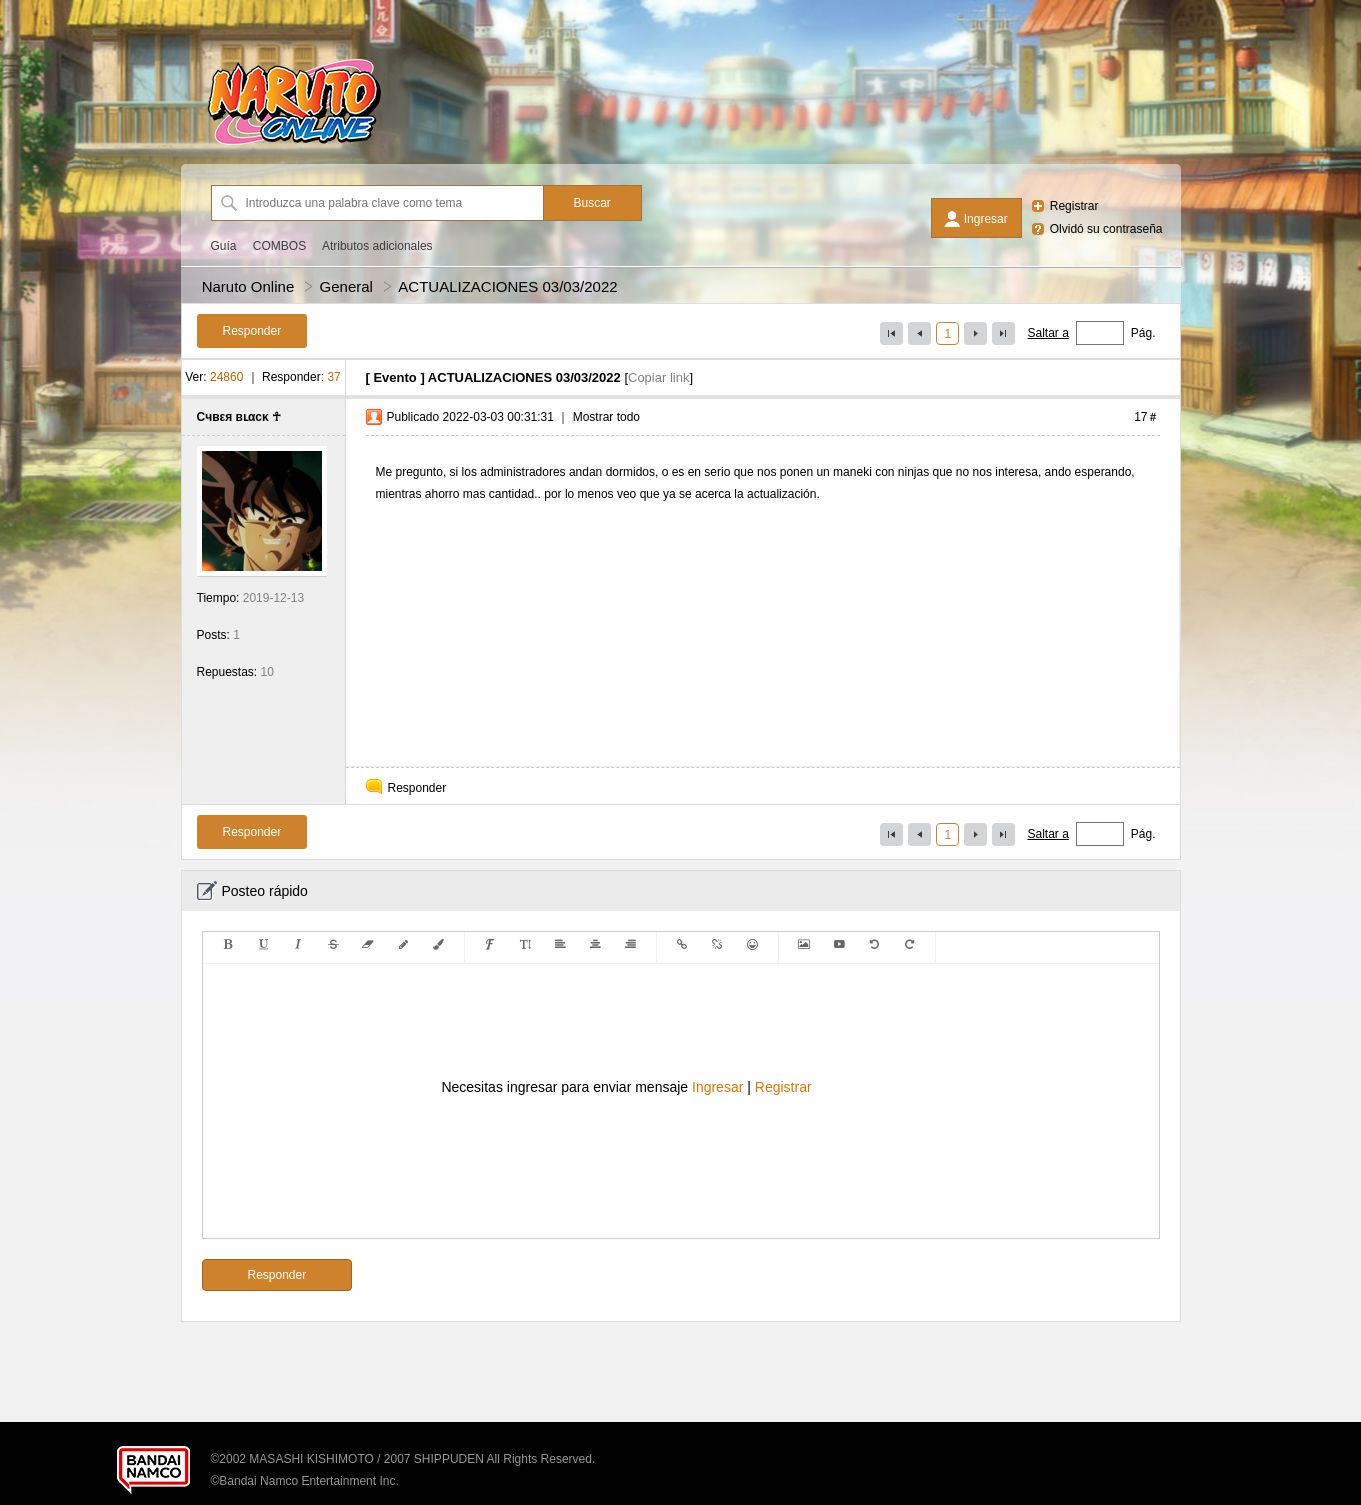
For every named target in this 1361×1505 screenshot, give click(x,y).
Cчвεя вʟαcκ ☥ (239, 417)
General (346, 286)
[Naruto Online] (294, 145)
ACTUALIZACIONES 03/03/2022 (507, 286)
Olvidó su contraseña (1106, 229)
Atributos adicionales (377, 246)
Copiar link (658, 377)
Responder (417, 788)
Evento (394, 377)
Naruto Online (248, 286)
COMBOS (279, 246)
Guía (224, 246)
